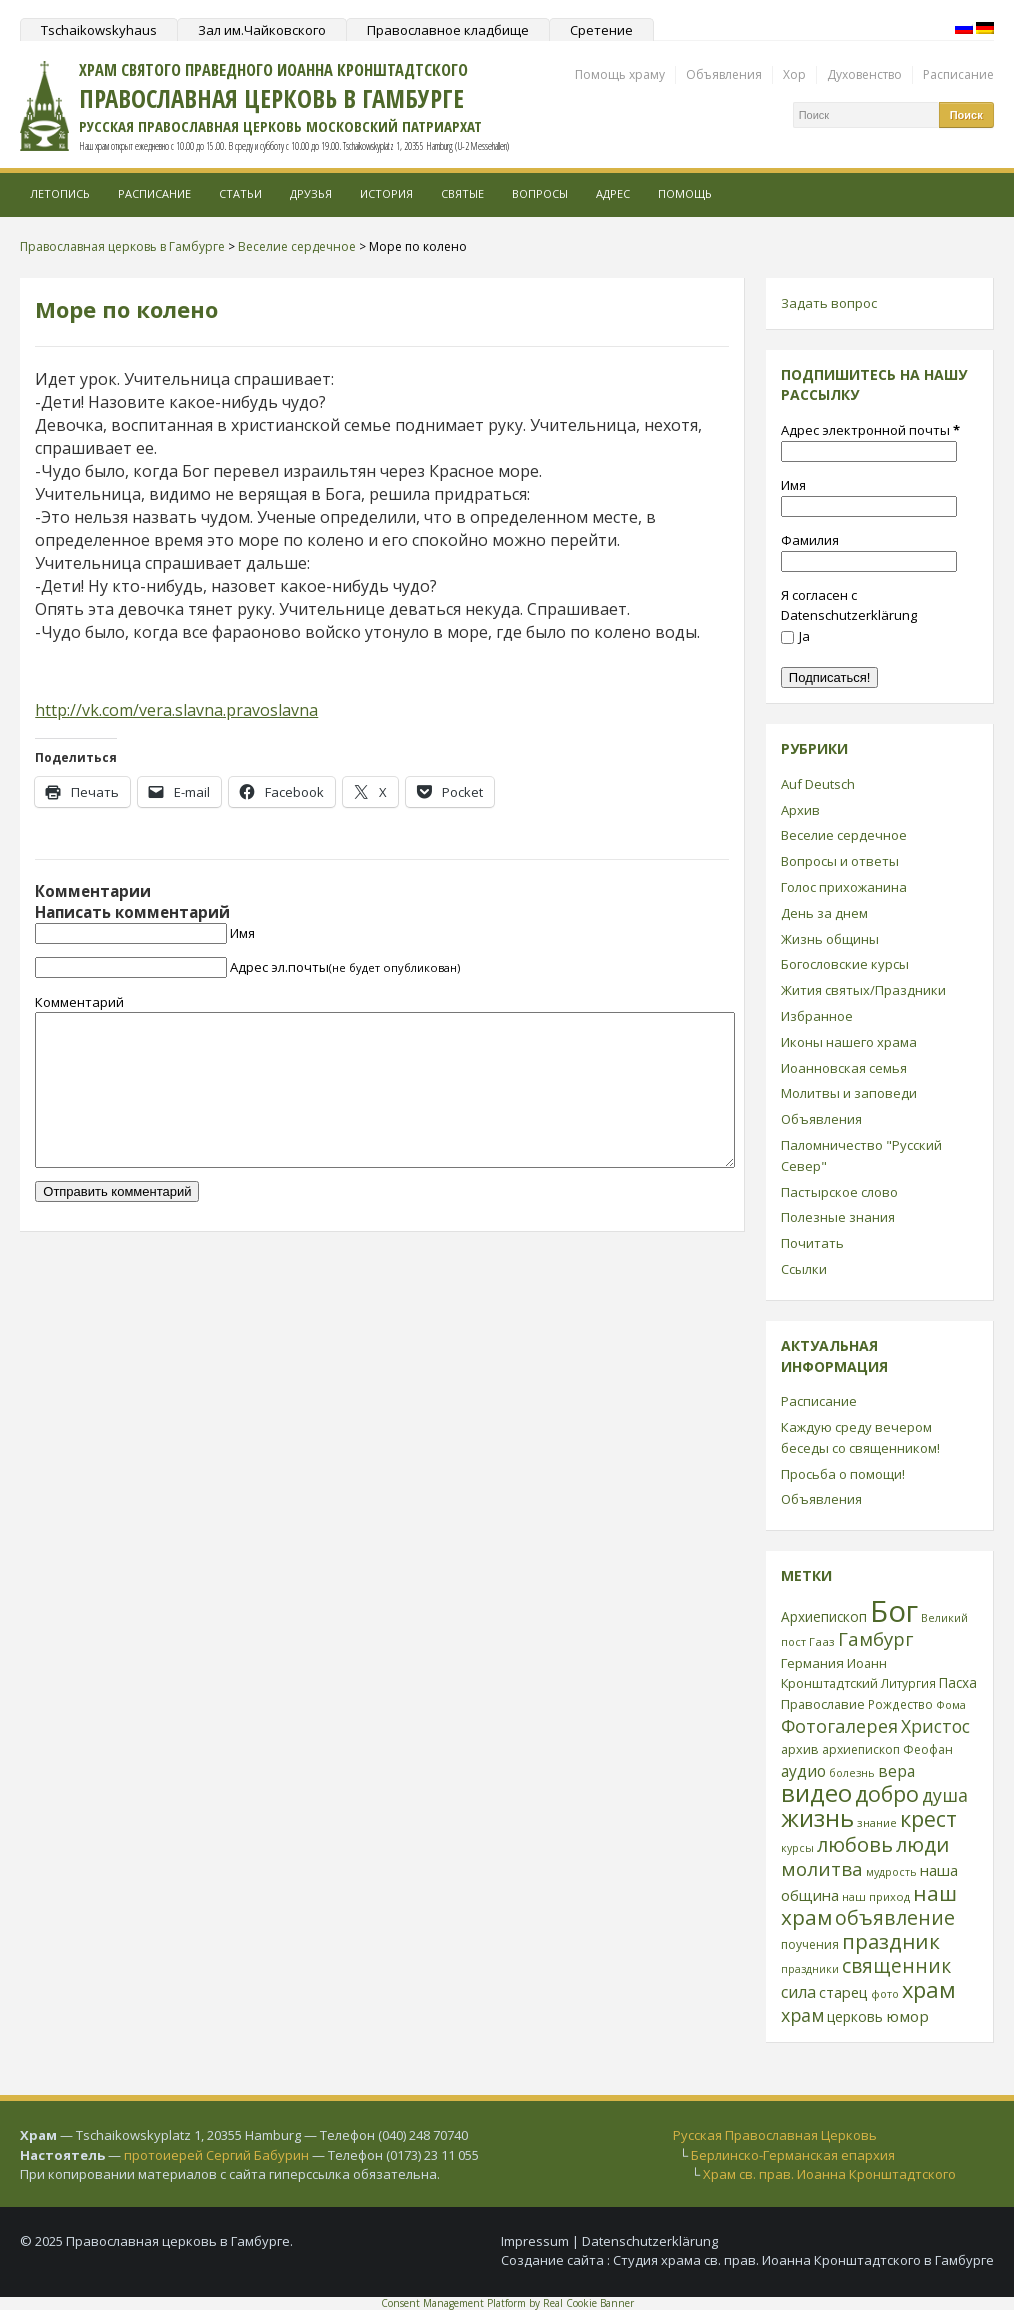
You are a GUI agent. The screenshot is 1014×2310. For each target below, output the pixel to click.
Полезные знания (838, 1217)
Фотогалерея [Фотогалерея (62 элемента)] (839, 1726)
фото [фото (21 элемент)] (885, 1993)
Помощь (685, 193)
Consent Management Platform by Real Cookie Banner (507, 2303)
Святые (462, 193)
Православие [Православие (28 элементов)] (823, 1704)
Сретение (601, 30)
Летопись (60, 193)
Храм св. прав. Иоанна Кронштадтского (829, 2174)
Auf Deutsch (818, 784)
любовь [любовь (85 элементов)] (855, 1844)
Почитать (812, 1243)
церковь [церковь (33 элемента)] (855, 2016)
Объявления (724, 74)
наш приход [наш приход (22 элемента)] (876, 1896)
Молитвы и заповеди (849, 1093)
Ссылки (804, 1269)
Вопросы (540, 193)
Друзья (311, 193)
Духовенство (864, 74)
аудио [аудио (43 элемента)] (803, 1771)
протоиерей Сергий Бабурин (216, 2155)
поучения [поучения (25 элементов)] (810, 1944)
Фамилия (810, 540)
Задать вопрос (829, 303)
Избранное (817, 1016)
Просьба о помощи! (843, 1474)
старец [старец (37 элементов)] (843, 1992)
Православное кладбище (448, 30)
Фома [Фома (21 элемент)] (951, 1704)
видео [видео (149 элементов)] (816, 1792)
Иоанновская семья (844, 1068)
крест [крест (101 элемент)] (928, 1818)
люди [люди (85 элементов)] (922, 1844)
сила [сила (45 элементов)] (798, 1992)
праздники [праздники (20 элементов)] (810, 1969)
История (386, 193)
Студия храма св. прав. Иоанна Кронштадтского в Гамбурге (803, 2260)
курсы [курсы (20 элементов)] (797, 1848)
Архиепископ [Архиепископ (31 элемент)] (824, 1616)
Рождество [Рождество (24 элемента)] (900, 1704)
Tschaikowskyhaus (99, 30)
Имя (242, 933)
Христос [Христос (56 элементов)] (935, 1726)
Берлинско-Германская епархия (793, 2155)
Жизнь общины (830, 939)
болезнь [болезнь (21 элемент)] (852, 1772)
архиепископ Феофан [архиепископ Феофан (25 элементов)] (887, 1749)
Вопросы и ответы (840, 861)
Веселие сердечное (844, 835)
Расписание (958, 74)
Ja (795, 636)
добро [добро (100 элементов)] (887, 1793)
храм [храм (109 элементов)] (929, 1989)
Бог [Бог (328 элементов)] (894, 1611)
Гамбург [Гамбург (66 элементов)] (875, 1638)
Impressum (535, 2241)
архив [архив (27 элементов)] (800, 1749)
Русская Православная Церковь (775, 2135)
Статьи (240, 193)
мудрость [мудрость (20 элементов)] (891, 1872)
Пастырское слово (839, 1192)
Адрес (613, 193)
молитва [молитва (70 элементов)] (822, 1869)
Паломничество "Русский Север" (861, 1155)
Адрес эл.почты (345, 967)
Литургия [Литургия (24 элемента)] (908, 1683)
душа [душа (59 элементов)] (945, 1795)
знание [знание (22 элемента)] (877, 1822)
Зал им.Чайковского (262, 30)
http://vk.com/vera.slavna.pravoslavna (176, 710)
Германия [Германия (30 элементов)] (812, 1663)
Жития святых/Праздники (863, 990)
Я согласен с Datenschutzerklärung (849, 605)
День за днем (824, 913)
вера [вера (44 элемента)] (896, 1771)
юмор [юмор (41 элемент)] (907, 2016)
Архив (800, 810)
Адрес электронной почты (870, 430)
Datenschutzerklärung (650, 2241)
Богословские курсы (845, 964)
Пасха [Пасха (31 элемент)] (958, 1682)
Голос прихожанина (844, 887)
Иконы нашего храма (849, 1042)
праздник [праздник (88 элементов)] (891, 1941)
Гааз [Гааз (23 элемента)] (822, 1641)
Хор (794, 74)
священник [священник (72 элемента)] (896, 1966)
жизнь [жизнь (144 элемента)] (817, 1818)
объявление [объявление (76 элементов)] (895, 1917)
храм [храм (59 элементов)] (802, 2015)
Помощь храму (620, 74)
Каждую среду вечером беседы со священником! (860, 1437)
